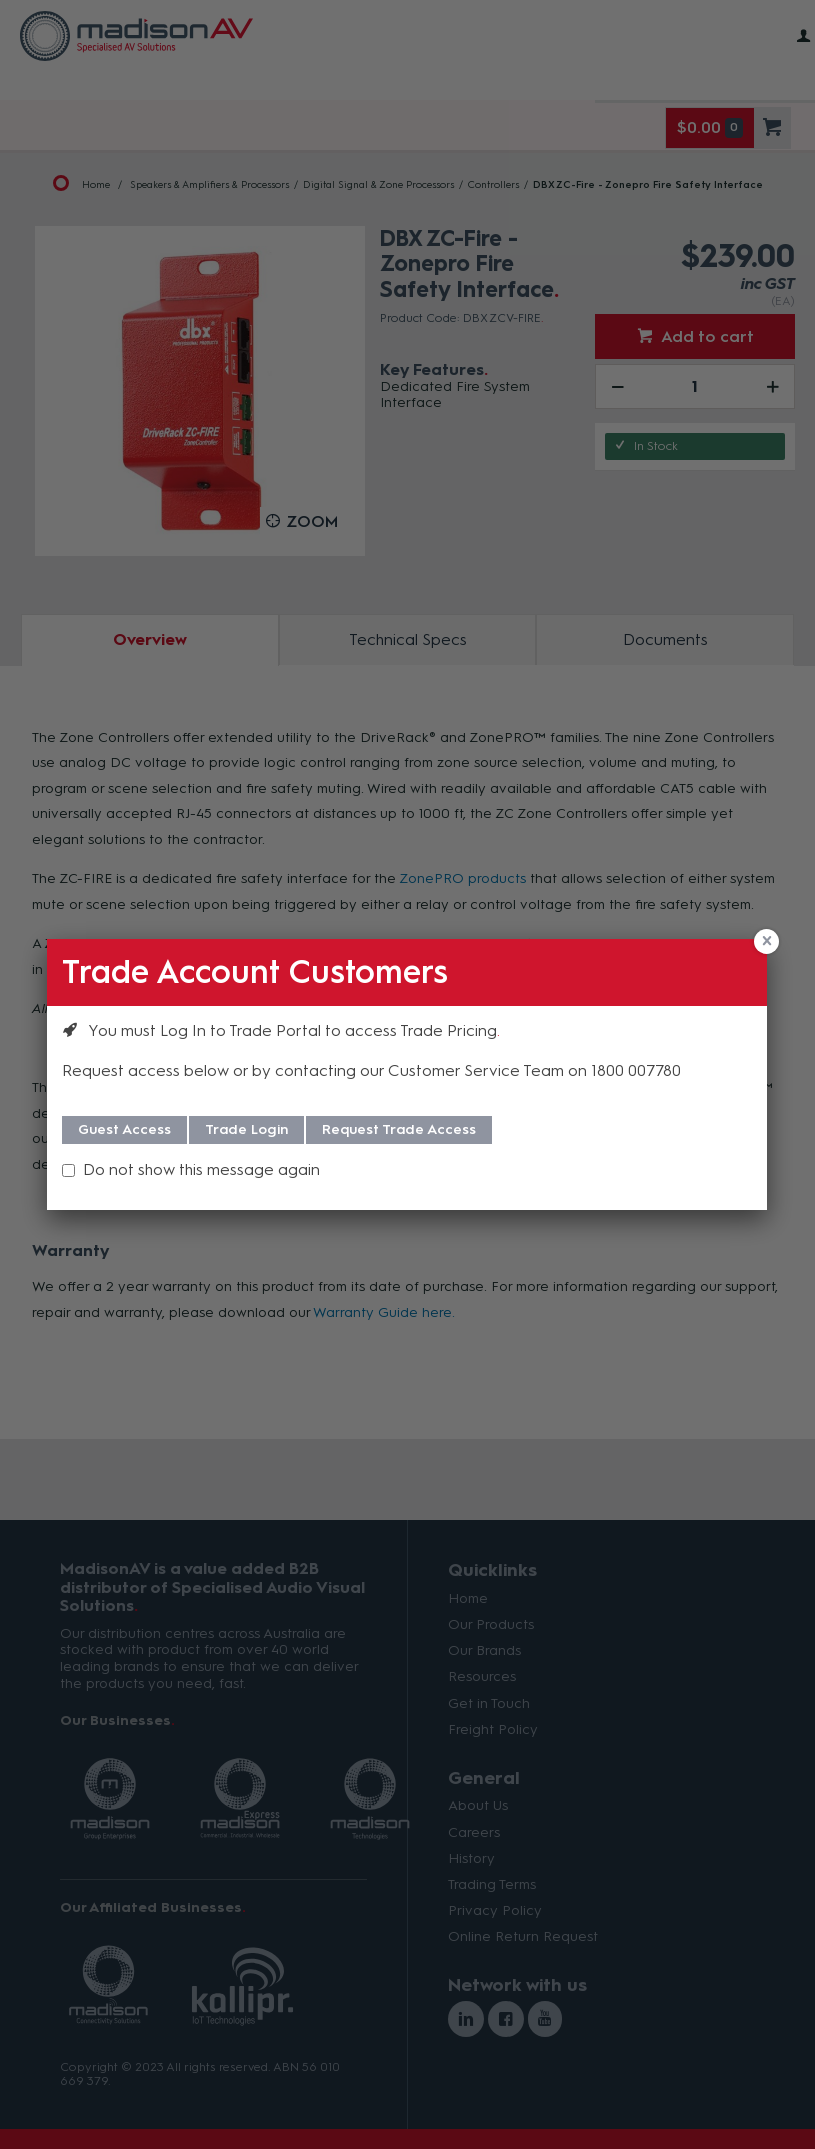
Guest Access (124, 1129)
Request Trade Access (399, 1129)
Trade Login (246, 1129)
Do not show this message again (201, 1169)
